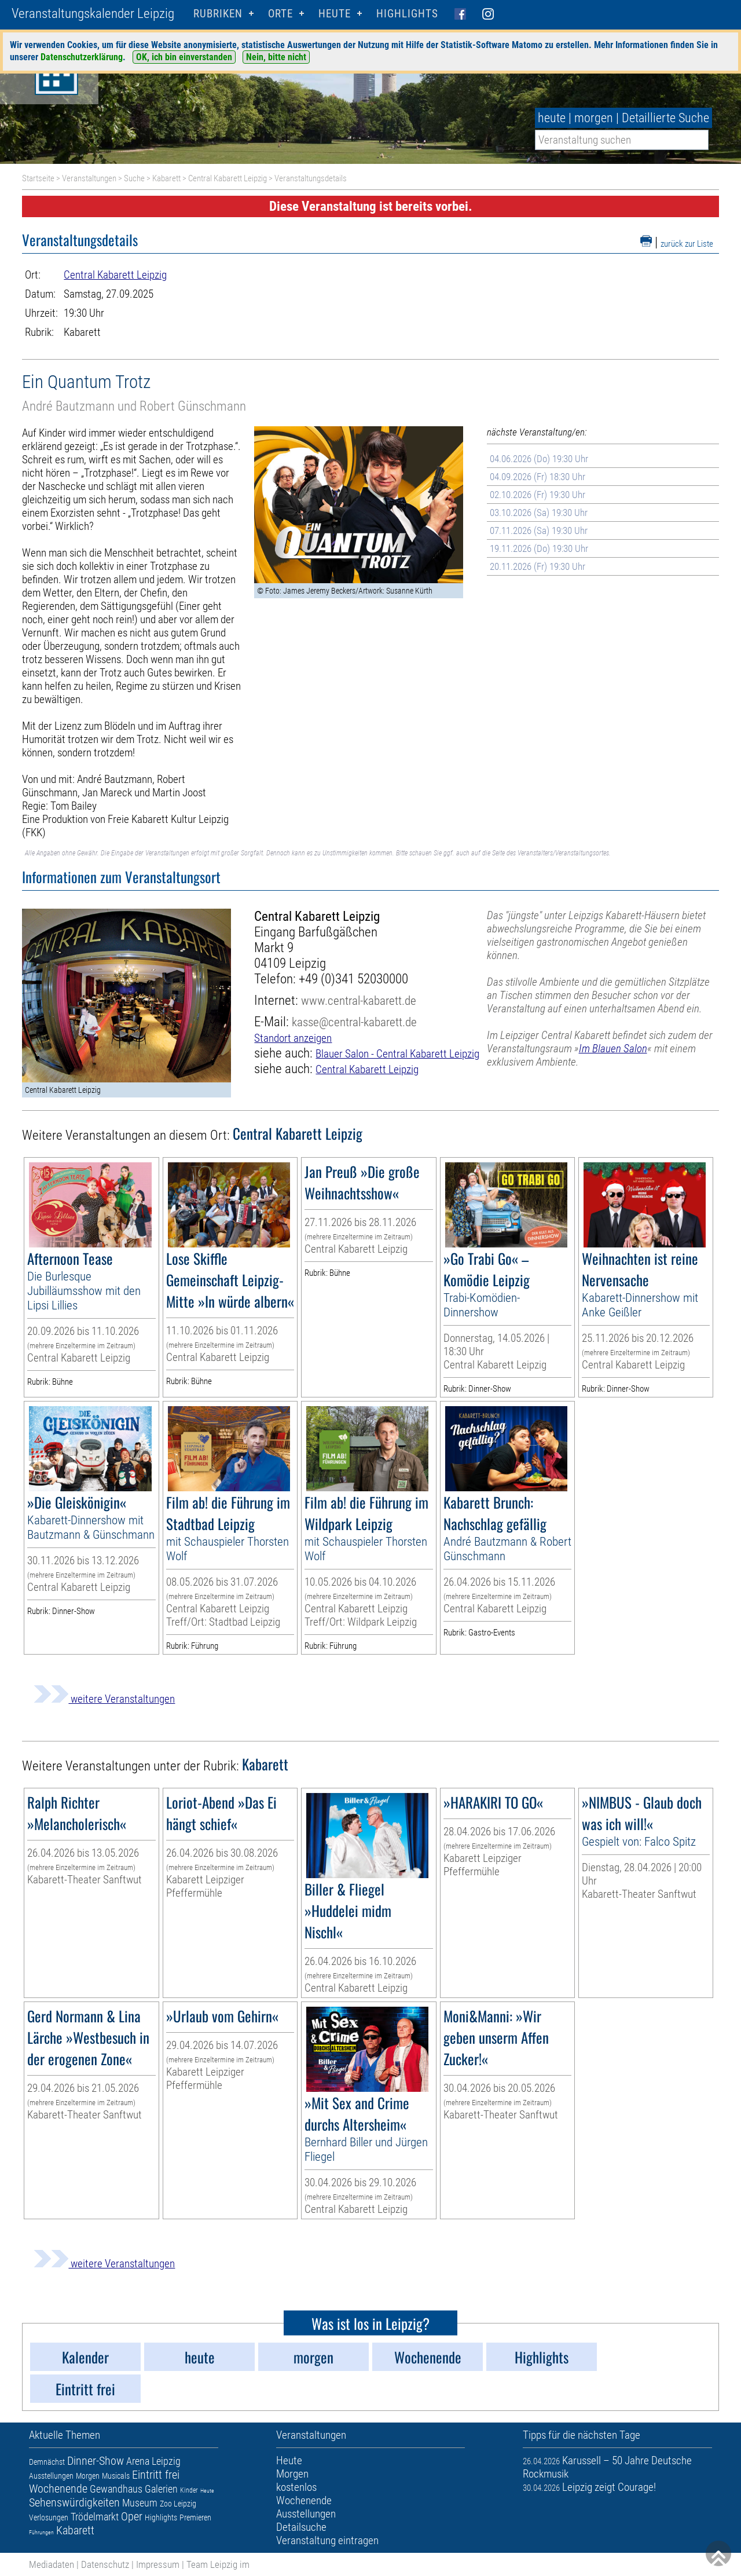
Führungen (41, 2532)
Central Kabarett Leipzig (227, 178)
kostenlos (296, 2487)
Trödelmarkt (95, 2517)
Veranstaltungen (89, 178)
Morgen (88, 2475)
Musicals (116, 2475)
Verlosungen (48, 2517)
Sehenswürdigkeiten (74, 2502)
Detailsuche (301, 2527)
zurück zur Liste (687, 244)
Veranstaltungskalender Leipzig (93, 13)
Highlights (407, 13)
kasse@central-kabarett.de (354, 1022)
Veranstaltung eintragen (327, 2540)
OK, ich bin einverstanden (184, 57)
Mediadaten (51, 2564)
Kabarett (166, 178)
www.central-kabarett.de (358, 1000)
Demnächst (47, 2462)
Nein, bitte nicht (276, 57)
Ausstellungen (51, 2475)
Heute (207, 2490)
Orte (280, 13)
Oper (131, 2516)
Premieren (195, 2517)
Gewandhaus (116, 2489)
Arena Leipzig (153, 2461)
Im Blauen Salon (613, 1048)
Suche (134, 178)
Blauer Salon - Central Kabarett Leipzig (397, 1053)
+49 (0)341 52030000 (353, 979)
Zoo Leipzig (178, 2503)
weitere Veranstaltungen (104, 1699)
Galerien (161, 2489)
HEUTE (334, 13)
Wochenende (58, 2489)
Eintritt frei (155, 2475)
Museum (139, 2503)
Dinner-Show (95, 2461)
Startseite (38, 178)
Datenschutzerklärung (82, 57)
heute (552, 118)
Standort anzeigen (293, 1038)
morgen (593, 118)
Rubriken (218, 13)
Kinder (189, 2490)
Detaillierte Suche (665, 118)
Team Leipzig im (218, 2564)
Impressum (157, 2564)
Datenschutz (105, 2564)
